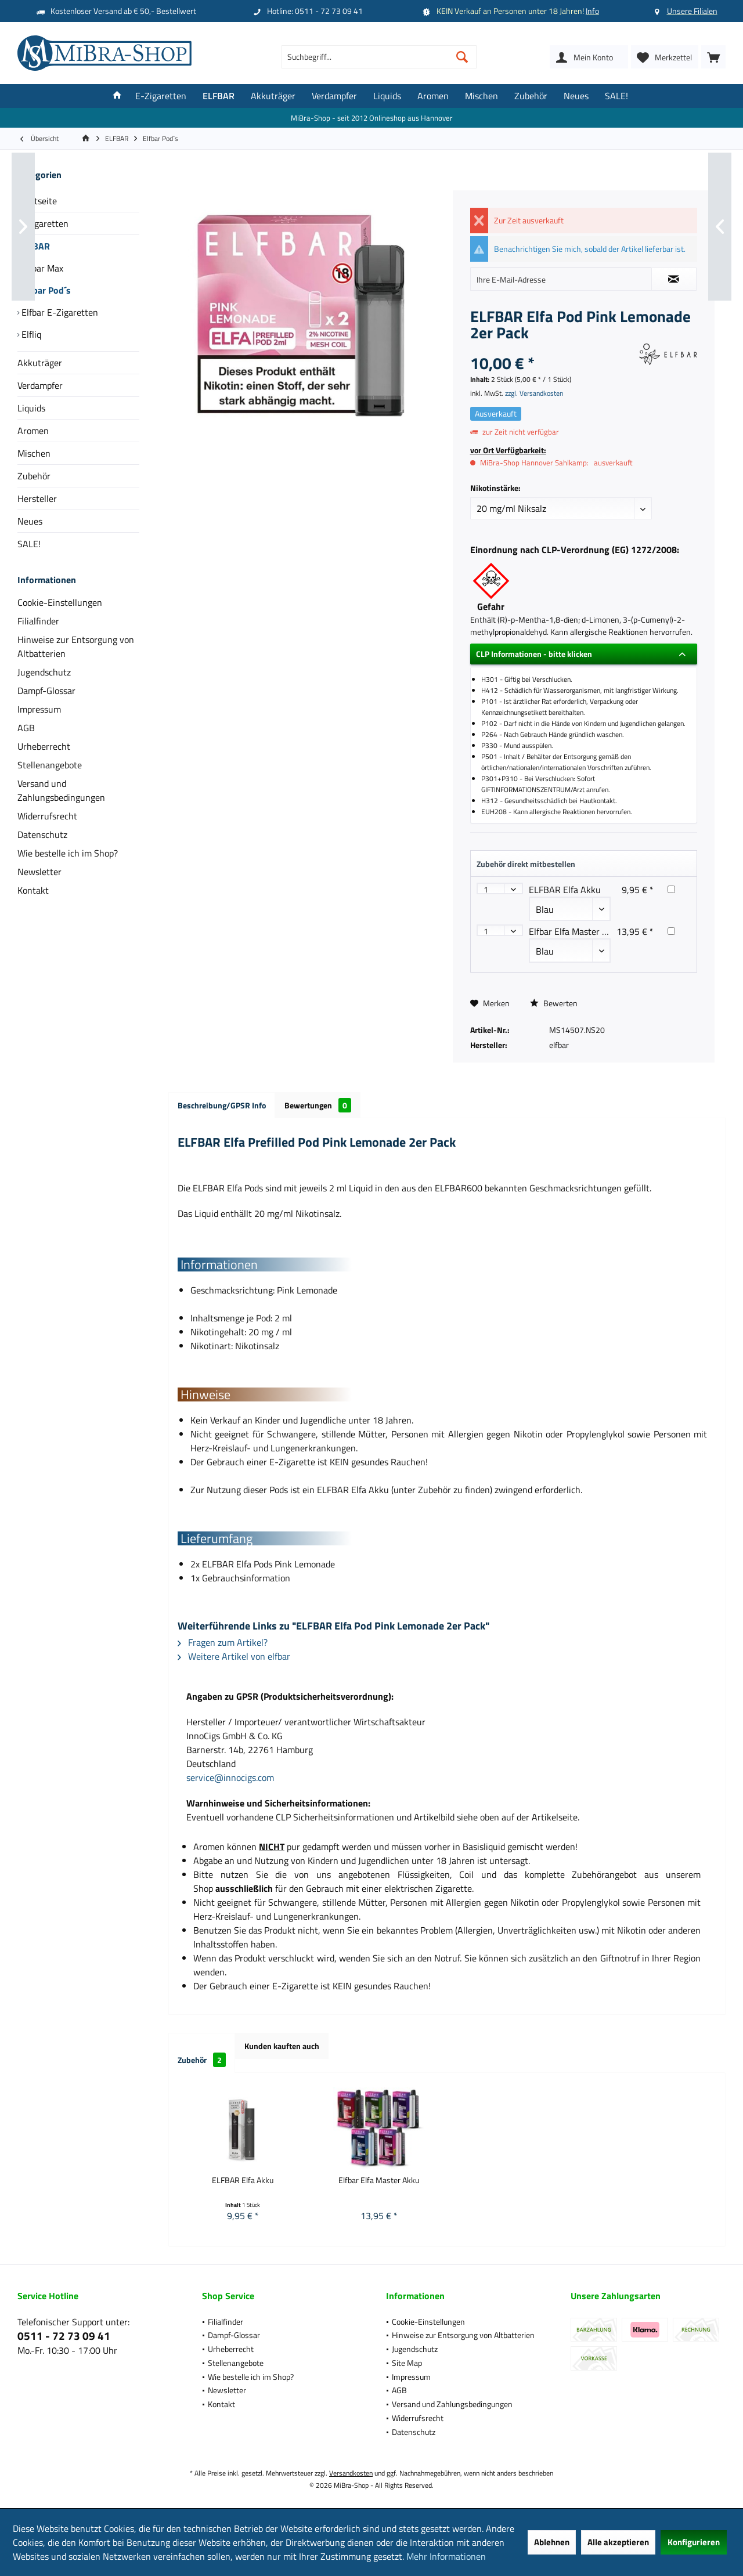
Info (592, 11)
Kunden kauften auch (281, 2046)
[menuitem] (713, 56)
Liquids (31, 408)
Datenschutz (42, 834)
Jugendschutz (44, 672)
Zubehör (34, 476)
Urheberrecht (43, 746)
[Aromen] (433, 96)
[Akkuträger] (273, 96)
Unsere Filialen (692, 11)
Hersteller (37, 498)
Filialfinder (38, 621)
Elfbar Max (41, 268)
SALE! (29, 544)
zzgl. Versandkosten (534, 393)
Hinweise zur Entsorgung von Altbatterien (75, 646)
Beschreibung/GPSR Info (222, 1105)
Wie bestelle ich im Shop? (67, 853)
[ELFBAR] (218, 96)
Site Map (407, 2363)
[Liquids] (387, 96)
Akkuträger (39, 363)
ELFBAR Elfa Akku (565, 890)
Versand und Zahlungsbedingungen (61, 790)
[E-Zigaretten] (160, 96)
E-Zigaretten (42, 223)
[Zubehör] (531, 96)
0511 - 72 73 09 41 (63, 2335)
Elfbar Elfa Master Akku (575, 931)
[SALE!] (616, 96)
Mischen (34, 453)
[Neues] (576, 96)
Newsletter (39, 872)
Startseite (37, 201)
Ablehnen (551, 2542)
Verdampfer (40, 385)
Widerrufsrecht (47, 816)
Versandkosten (351, 2473)
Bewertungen (317, 1105)
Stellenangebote (49, 765)
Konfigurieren (694, 2542)
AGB (26, 728)
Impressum (39, 709)
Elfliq (30, 334)
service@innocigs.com (230, 1777)
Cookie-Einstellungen (59, 602)
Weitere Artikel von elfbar (234, 1656)
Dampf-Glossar (46, 691)
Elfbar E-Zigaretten (58, 312)
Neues (29, 521)
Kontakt (33, 890)
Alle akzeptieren (618, 2542)
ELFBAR (33, 246)
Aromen (33, 431)
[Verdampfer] (334, 96)
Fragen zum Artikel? (223, 1642)
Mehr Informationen (446, 2556)
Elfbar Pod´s (45, 290)
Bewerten (554, 1003)
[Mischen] (481, 96)
